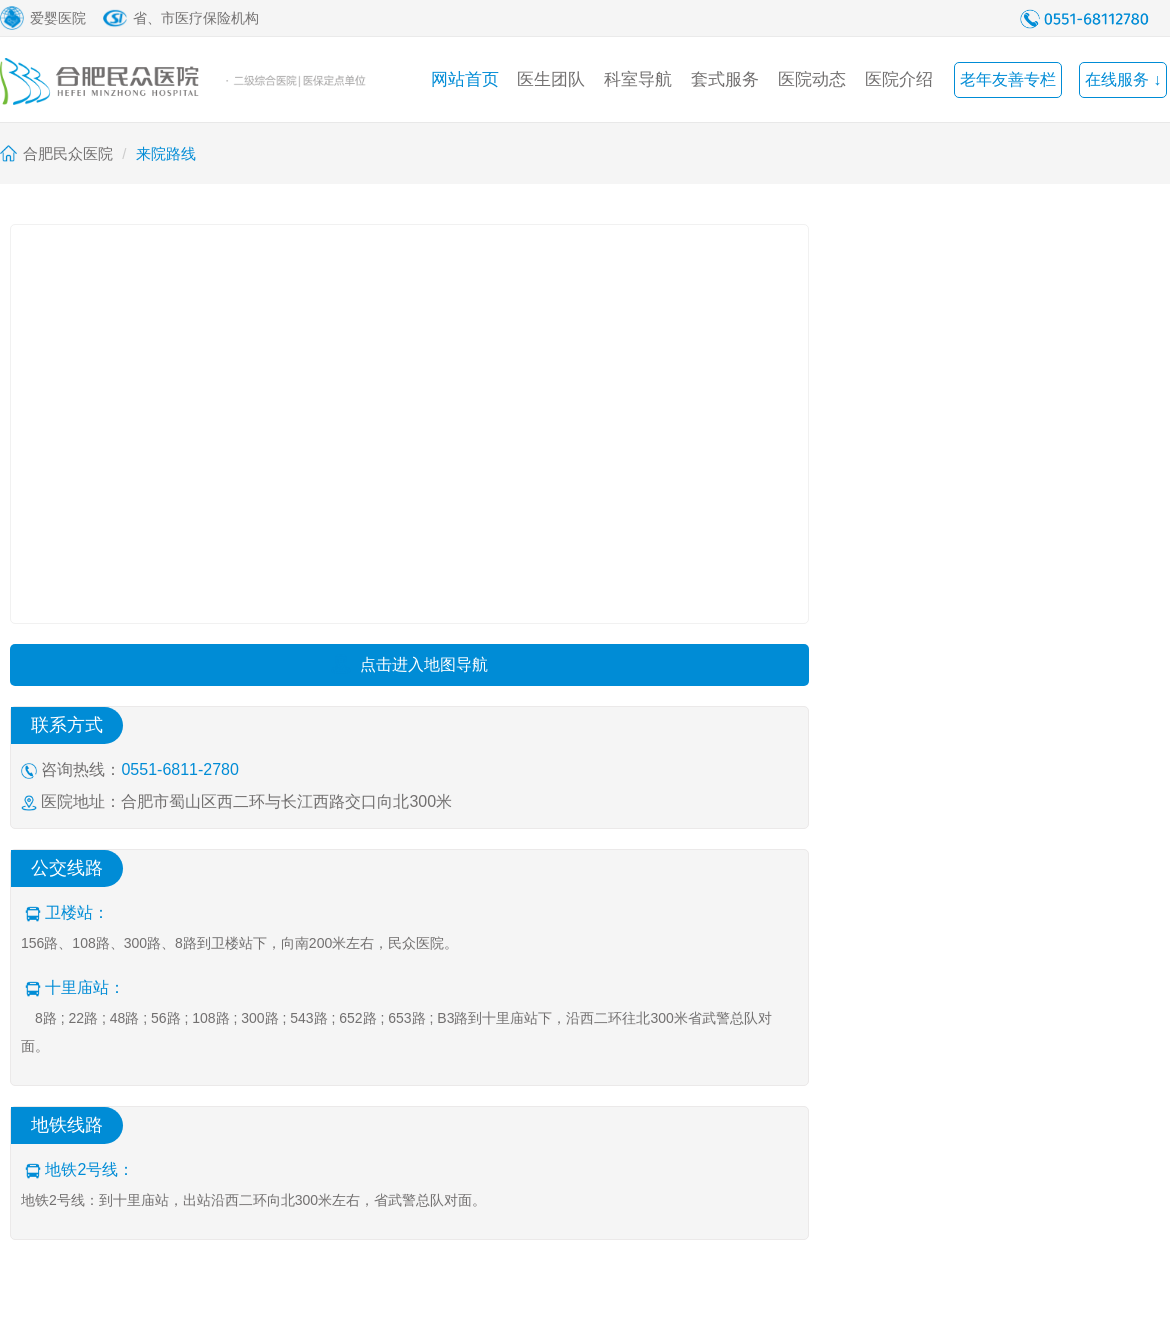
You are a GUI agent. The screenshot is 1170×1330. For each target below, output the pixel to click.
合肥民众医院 (68, 153)
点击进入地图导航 (409, 664)
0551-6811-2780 (179, 769)
